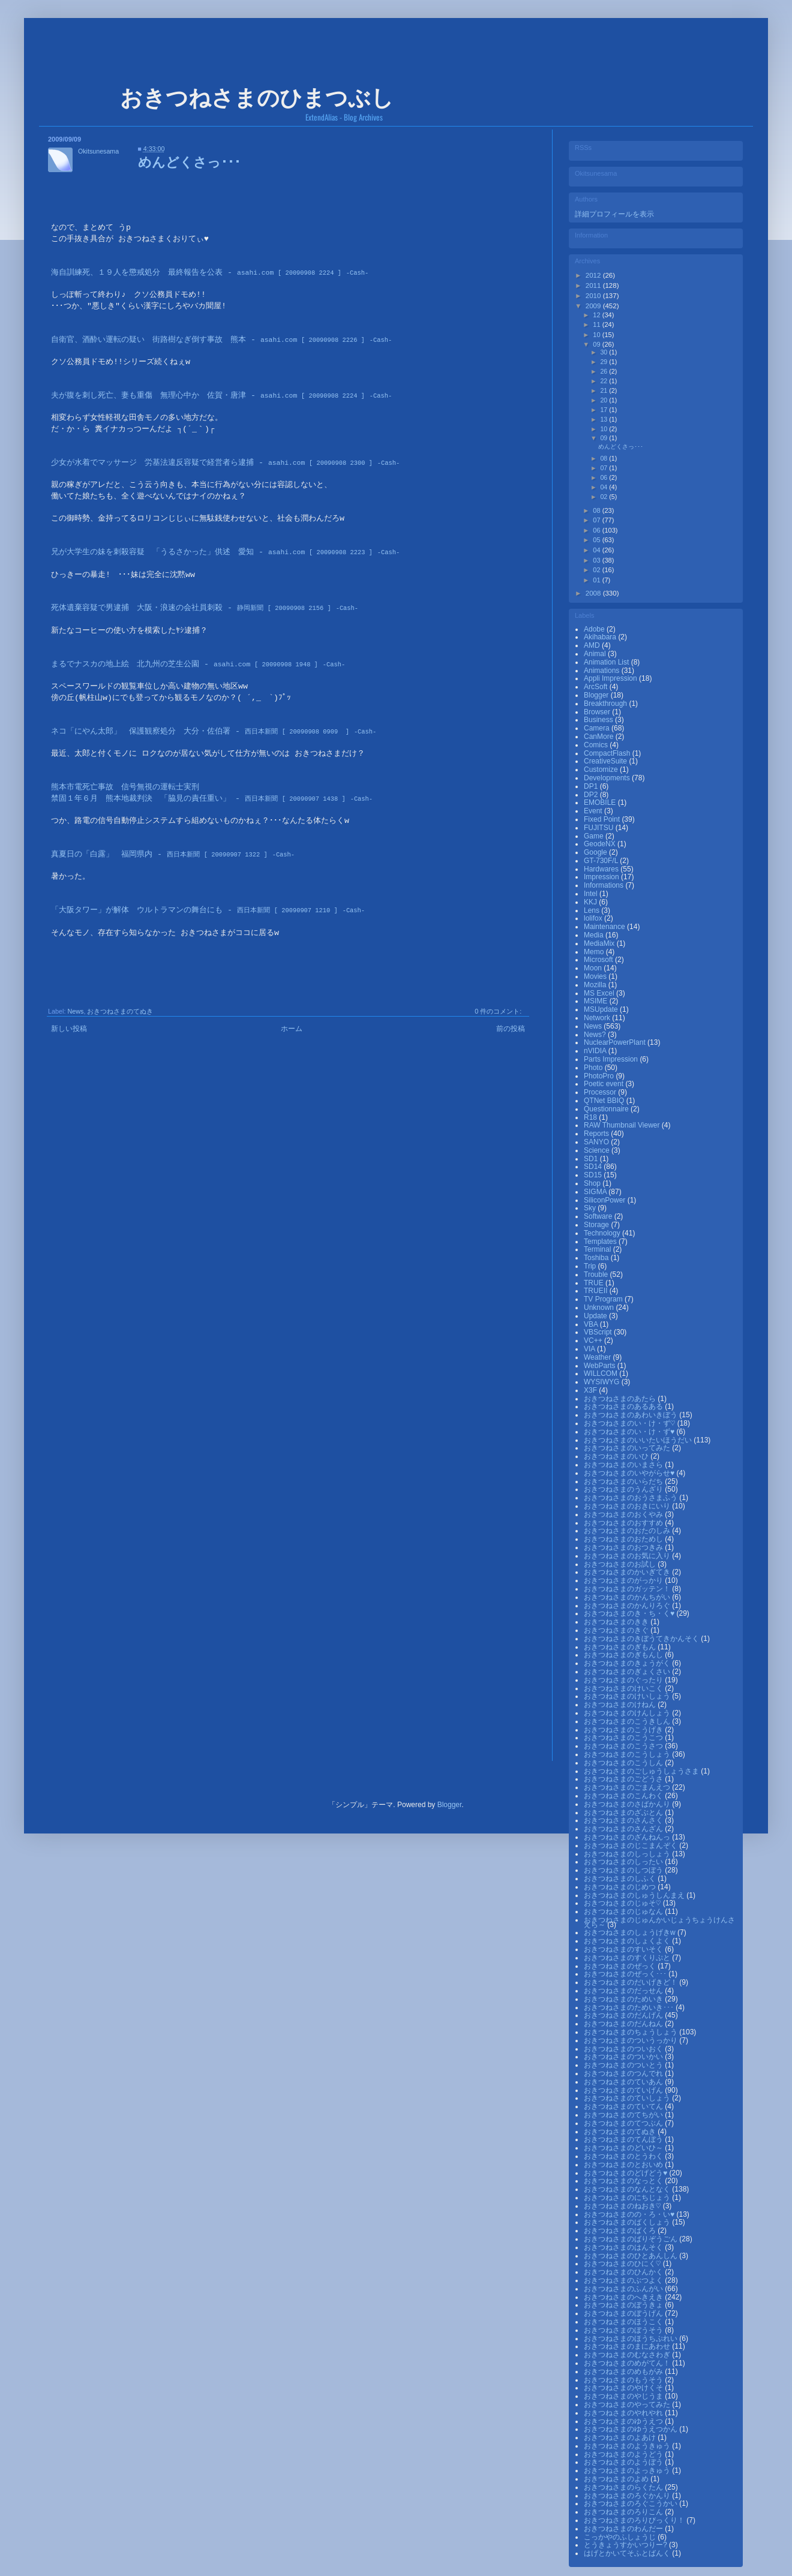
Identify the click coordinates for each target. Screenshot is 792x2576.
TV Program (604, 1299)
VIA (590, 1349)
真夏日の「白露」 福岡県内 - (159, 854)
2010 (594, 295)
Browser (598, 712)
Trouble (597, 1274)
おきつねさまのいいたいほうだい (639, 1440)
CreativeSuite (606, 761)
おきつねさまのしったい (624, 1861)
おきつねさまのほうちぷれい (631, 2338)
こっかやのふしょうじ (621, 2537)
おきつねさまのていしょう (628, 2098)
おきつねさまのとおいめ (624, 2164)
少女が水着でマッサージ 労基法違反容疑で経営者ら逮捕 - (212, 463)
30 (604, 352)
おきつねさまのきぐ (617, 1630)
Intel (591, 893)
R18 (591, 1117)
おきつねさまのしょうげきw (630, 1932)
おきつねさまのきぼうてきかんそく (642, 1638)
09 (597, 344)
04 (604, 487)
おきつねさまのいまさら (624, 1464)
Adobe (595, 629)
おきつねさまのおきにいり (628, 1506)
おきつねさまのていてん (624, 2106)
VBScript (599, 1332)
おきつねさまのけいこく (624, 1688)
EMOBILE (601, 802)
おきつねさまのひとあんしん (631, 2256)
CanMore (600, 736)
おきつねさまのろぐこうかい (631, 2503)
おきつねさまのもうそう (624, 2380)
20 (604, 400)
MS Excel (600, 993)
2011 (594, 285)
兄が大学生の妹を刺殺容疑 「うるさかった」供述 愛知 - (212, 552)
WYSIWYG (603, 1382)
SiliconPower (606, 1200)
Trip (591, 1266)
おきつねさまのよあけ (621, 2437)
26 (604, 371)
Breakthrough (606, 703)
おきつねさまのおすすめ (624, 1523)
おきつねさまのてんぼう (624, 2139)
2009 (594, 305)
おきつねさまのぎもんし (624, 1655)
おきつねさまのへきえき (624, 2297)
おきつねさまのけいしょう (628, 1696)
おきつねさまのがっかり (624, 1580)
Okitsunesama (98, 151)
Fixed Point (603, 819)
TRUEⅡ (597, 1291)
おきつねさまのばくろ (621, 2230)
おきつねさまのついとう (624, 2065)
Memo (595, 952)
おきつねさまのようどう (624, 2454)
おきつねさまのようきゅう (628, 2446)
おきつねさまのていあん (624, 2082)
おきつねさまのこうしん (624, 1763)
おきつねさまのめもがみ (624, 2371)
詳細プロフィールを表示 (614, 214)
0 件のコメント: (498, 1011)
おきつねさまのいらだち (624, 1481)
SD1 (592, 1159)
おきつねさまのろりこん (624, 2512)
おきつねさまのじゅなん (624, 1911)
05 (597, 539)
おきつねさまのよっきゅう (628, 2470)
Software (599, 1216)
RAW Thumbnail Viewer (623, 1125)
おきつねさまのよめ (617, 2479)
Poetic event (604, 1084)
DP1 (592, 786)
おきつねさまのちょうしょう (631, 2032)
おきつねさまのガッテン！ (628, 1589)
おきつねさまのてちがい (624, 2115)
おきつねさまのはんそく (624, 2247)
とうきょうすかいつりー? (626, 2545)
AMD (593, 645)
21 (604, 390)
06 (604, 477)
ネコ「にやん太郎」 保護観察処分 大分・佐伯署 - (200, 731)
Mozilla (596, 985)
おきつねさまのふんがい (624, 2289)
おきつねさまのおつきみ (624, 1547)
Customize (602, 769)
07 (604, 467)
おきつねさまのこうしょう (628, 1754)
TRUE (594, 1283)
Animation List (607, 662)
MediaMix (600, 943)
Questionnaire (607, 1109)
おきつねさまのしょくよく (628, 1941)
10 (597, 334)
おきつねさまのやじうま (624, 2396)
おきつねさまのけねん (621, 1704)
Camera (597, 728)
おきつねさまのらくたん (624, 2487)
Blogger (597, 695)
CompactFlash (608, 753)
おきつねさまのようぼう (624, 2462)
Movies (596, 976)
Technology (603, 1233)
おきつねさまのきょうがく (628, 1663)
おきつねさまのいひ (617, 1456)
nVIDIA (596, 1051)
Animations (603, 670)
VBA (592, 1324)
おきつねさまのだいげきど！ (631, 1982)
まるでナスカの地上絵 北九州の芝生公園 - (184, 664)
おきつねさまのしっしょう (628, 1854)
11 (597, 324)
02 (604, 496)
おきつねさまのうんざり (624, 1489)
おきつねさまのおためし (624, 1539)
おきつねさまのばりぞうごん (631, 2239)
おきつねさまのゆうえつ (624, 2421)
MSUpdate (602, 1009)
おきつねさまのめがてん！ (628, 2363)
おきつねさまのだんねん (624, 2023)
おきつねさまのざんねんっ (628, 1837)
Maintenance (605, 926)
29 (604, 361)
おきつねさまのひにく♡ (623, 2263)
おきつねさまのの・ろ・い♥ (630, 2214)
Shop (593, 1183)
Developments (608, 778)
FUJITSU (600, 827)
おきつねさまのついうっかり (631, 2040)
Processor (601, 1092)
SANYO (597, 1142)
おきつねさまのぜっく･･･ (626, 1974)
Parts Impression (612, 1059)
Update (596, 1316)
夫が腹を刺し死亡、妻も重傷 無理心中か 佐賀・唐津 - (208, 395)
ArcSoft (597, 687)
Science (597, 1150)
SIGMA (596, 1192)
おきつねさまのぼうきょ (624, 2305)
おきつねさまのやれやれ (624, 2413)
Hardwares (602, 869)
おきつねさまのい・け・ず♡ (630, 1423)
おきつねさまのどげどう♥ (626, 2173)
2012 (594, 275)
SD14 (594, 1166)
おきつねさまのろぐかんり (628, 2495)
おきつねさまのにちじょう (628, 2197)
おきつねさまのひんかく (624, 2272)
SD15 (594, 1175)
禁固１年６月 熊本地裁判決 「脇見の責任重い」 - (198, 798)
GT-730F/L (602, 860)
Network (598, 1018)
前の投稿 (510, 1028)
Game (594, 836)
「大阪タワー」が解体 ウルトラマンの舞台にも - (194, 910)
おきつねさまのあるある (624, 1406)
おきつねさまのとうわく (624, 2156)
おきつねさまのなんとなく (628, 2189)
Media (594, 935)
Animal (596, 654)
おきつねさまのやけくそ (624, 2387)
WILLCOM (601, 1373)
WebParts (600, 1365)
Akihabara (601, 637)
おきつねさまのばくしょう (628, 2222)
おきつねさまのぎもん (621, 1647)
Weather (598, 1357)
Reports (597, 1133)
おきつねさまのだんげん (624, 2015)
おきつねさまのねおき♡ (623, 2206)
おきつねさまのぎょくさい (628, 1671)
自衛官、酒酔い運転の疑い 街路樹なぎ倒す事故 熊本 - (208, 340)
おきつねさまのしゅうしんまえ (635, 1895)
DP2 (592, 794)
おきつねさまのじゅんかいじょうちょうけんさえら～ (659, 1922)
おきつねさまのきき (617, 1622)
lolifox (594, 918)
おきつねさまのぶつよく (624, 2280)
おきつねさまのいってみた (628, 1448)
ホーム (291, 1028)
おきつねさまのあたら (621, 1398)
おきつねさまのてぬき (120, 1011)
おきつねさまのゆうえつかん (631, 2429)
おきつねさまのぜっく (621, 1966)
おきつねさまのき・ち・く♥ (630, 1613)
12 (597, 314)
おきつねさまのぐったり (624, 1680)
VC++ (594, 1340)
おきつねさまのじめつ (621, 1887)
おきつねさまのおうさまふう (631, 1497)
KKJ (591, 902)
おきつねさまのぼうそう (624, 2330)
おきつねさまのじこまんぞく (631, 1845)
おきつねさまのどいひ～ (624, 2148)
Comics (597, 745)
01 (597, 580)
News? (596, 1034)
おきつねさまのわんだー (624, 2528)
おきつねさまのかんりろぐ (628, 1605)
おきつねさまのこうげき (624, 1730)
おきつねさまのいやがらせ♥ (630, 1473)
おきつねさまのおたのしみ (628, 1530)
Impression (602, 877)
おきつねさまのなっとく (624, 2181)
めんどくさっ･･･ (189, 160)
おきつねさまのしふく (621, 1878)
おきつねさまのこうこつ (624, 1737)
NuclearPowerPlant (615, 1042)
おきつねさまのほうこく (624, 2322)
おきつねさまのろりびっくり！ (635, 2520)
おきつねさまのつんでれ (624, 2073)
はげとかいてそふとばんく (628, 2553)
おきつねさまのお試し (621, 1564)
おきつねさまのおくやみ (624, 1514)
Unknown (600, 1307)
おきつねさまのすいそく (624, 1949)
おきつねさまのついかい (624, 2056)
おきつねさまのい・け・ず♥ (630, 1431)
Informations (604, 885)
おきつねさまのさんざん (624, 1828)
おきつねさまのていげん (624, 2090)
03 (597, 560)
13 (604, 419)
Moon (594, 968)
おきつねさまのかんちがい (628, 1597)
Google (596, 852)
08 (604, 458)
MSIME (597, 1001)
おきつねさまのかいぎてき (628, 1572)
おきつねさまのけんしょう (628, 1713)
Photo (594, 1067)
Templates (601, 1241)
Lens (592, 910)
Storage (597, 1225)
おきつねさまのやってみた (628, 2404)
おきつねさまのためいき (624, 1999)
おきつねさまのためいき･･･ (630, 2007)
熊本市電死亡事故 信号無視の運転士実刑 (125, 787)
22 (604, 380)
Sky (591, 1208)
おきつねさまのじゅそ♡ (623, 1903)
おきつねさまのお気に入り (628, 1556)
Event (594, 811)
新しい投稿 (69, 1028)
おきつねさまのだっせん (624, 1990)
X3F (591, 1390)
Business (599, 720)
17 (604, 409)
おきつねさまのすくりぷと (628, 1957)
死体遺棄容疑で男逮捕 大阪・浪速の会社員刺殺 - (191, 608)
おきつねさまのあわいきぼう (631, 1415)
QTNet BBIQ (605, 1100)
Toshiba (597, 1258)
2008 (594, 593)
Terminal (598, 1249)
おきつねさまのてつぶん (624, 2123)
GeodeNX (600, 844)
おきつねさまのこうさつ (624, 1746)
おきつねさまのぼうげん (624, 2313)
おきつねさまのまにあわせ (628, 2346)
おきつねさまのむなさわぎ (628, 2354)
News (75, 1011)
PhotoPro (600, 1076)
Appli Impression (611, 678)
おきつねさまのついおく (624, 2049)
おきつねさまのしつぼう (624, 1870)
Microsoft (599, 959)
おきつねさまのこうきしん (628, 1721)
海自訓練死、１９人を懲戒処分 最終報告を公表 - (196, 272)
